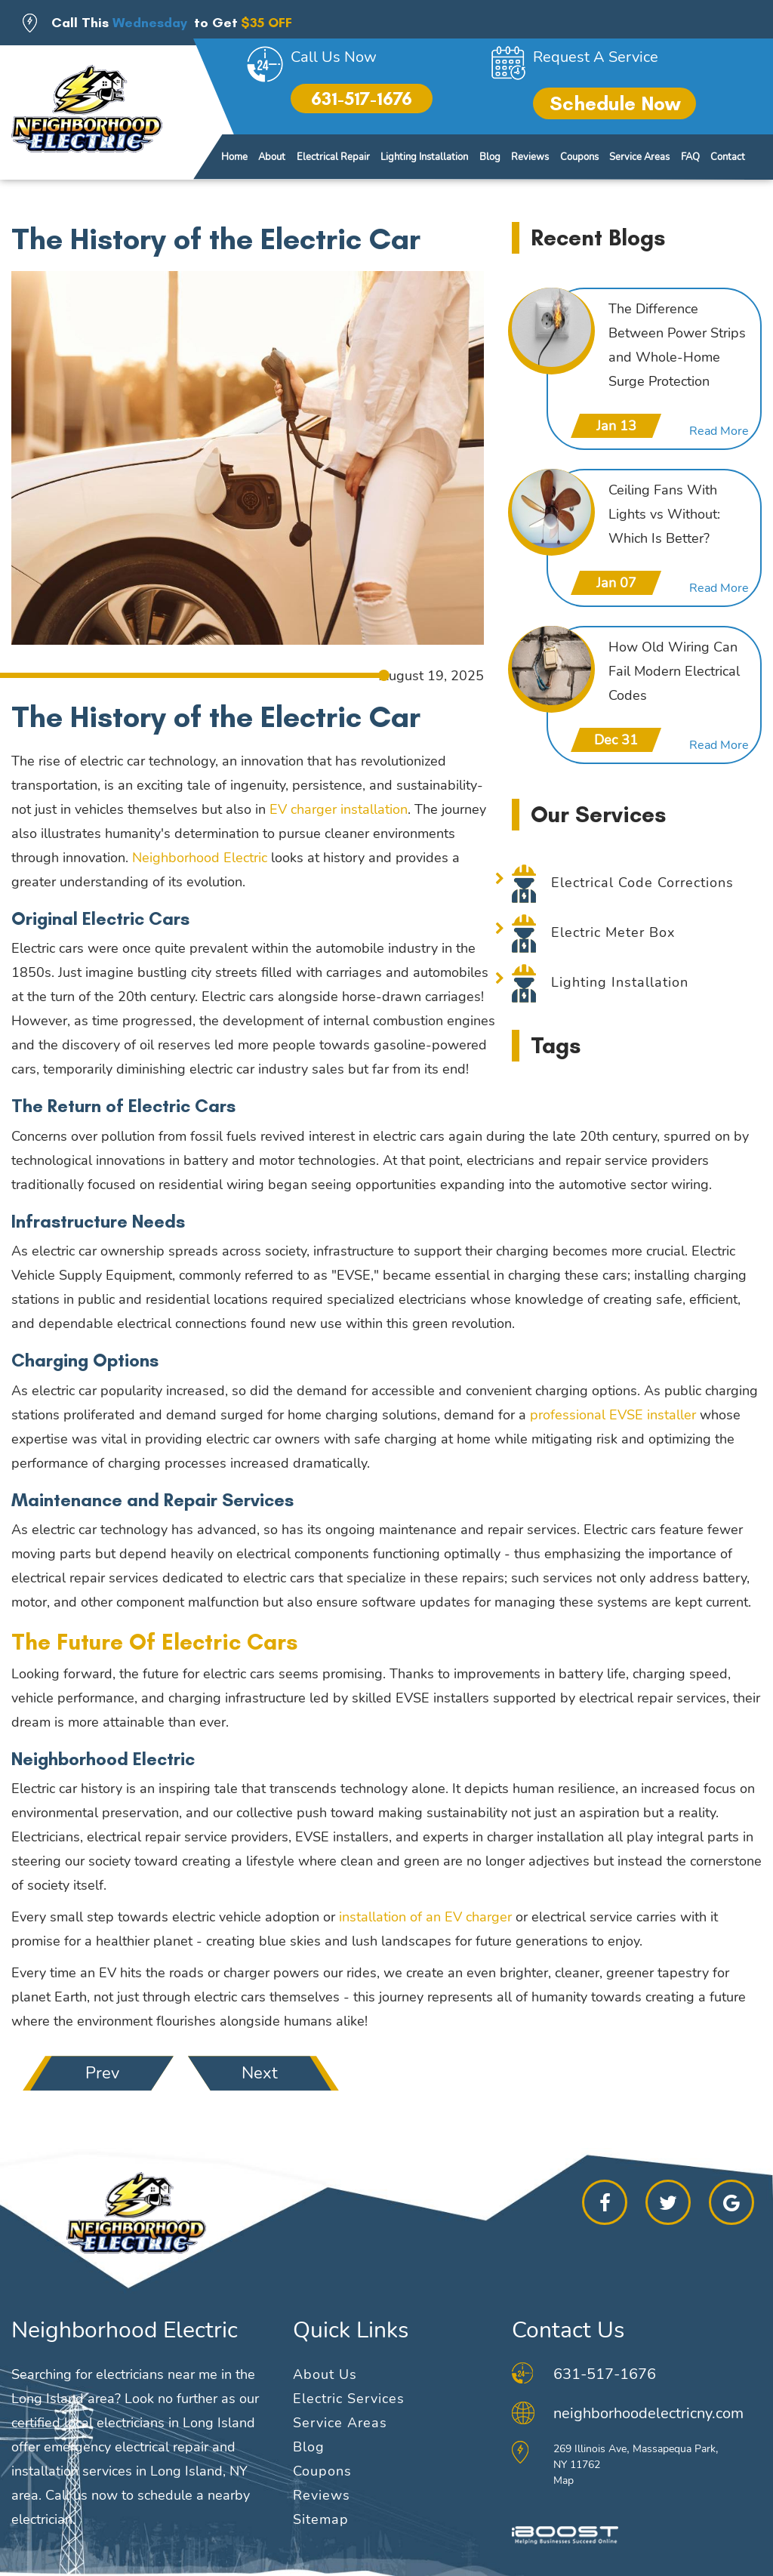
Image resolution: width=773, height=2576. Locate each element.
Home (234, 157)
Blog (489, 157)
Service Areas (639, 157)
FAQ (690, 157)
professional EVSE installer (613, 1415)
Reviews (530, 157)
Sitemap (321, 2519)
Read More (719, 431)
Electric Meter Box (613, 932)
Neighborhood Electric (199, 858)
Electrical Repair (333, 157)
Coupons (579, 157)
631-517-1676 (361, 98)
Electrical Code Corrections (642, 883)
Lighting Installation (424, 157)
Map (563, 2480)
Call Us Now (334, 57)
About (271, 157)
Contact (727, 157)
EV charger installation (338, 809)
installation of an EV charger (425, 1917)
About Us (325, 2374)
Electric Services (349, 2399)
